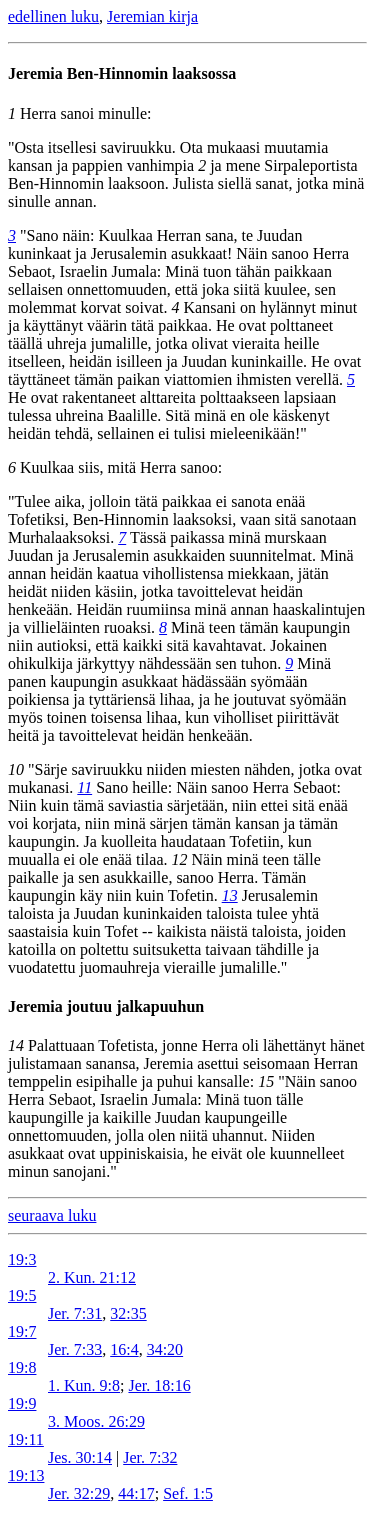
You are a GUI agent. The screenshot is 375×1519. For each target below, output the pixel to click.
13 (230, 895)
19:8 (22, 1367)
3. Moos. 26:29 (96, 1421)
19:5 (22, 1295)
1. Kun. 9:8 (84, 1385)
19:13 (26, 1475)
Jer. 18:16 (159, 1385)
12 (179, 859)
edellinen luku (53, 16)
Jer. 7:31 (75, 1313)
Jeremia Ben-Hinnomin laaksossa (122, 73)
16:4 (124, 1349)
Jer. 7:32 (150, 1457)
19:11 (26, 1439)
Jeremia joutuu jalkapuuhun (106, 1006)
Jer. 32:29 (79, 1493)
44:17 (136, 1493)
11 (84, 787)
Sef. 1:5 (188, 1493)
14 (16, 1045)
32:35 (128, 1313)
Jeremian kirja (152, 16)
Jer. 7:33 (75, 1349)
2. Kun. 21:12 (92, 1277)
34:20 (165, 1349)
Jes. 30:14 (80, 1457)
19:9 (22, 1403)
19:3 (22, 1259)
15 (266, 1081)
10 (16, 769)
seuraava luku (52, 1215)
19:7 (22, 1331)
